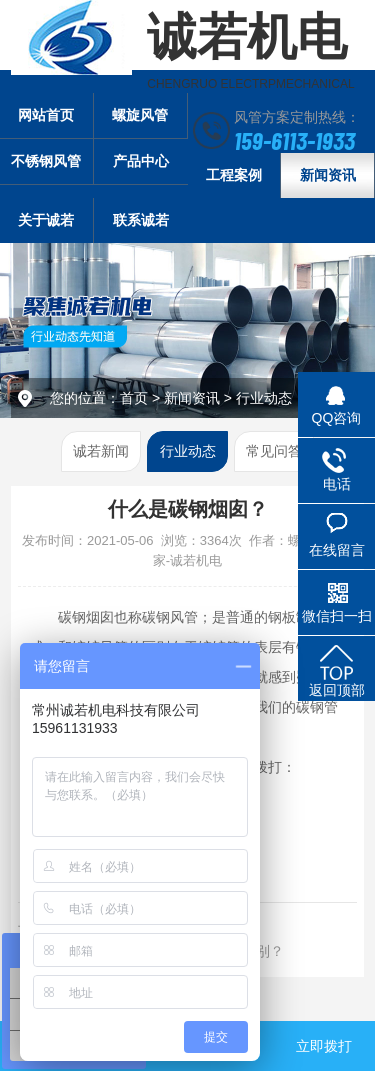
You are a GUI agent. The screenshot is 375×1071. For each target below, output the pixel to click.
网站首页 (46, 115)
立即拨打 (324, 1046)
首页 (134, 398)
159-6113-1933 (294, 140)
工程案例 (234, 175)
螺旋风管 (140, 115)
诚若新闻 (101, 451)
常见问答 (274, 451)
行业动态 (264, 398)
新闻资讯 (328, 175)
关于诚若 (46, 220)
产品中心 (141, 161)
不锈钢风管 (46, 161)
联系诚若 (141, 220)
